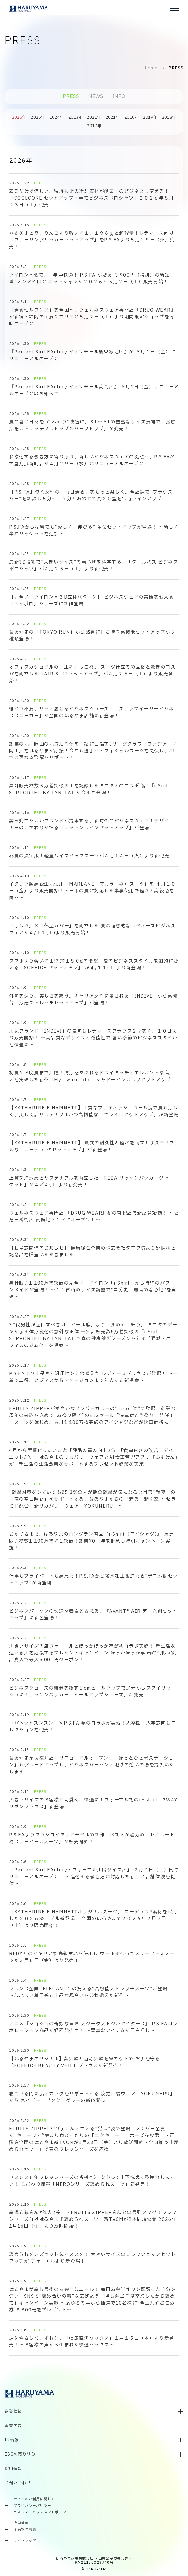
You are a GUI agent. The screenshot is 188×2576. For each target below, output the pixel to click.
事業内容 (13, 2426)
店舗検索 (21, 2523)
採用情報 (13, 2469)
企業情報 (13, 2412)
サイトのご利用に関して (34, 2499)
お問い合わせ (18, 2483)
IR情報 (12, 2440)
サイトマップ (25, 2541)
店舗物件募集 (25, 2530)
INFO (118, 96)
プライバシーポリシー (32, 2506)
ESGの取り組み (20, 2454)
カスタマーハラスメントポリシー (42, 2512)
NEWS (95, 96)
